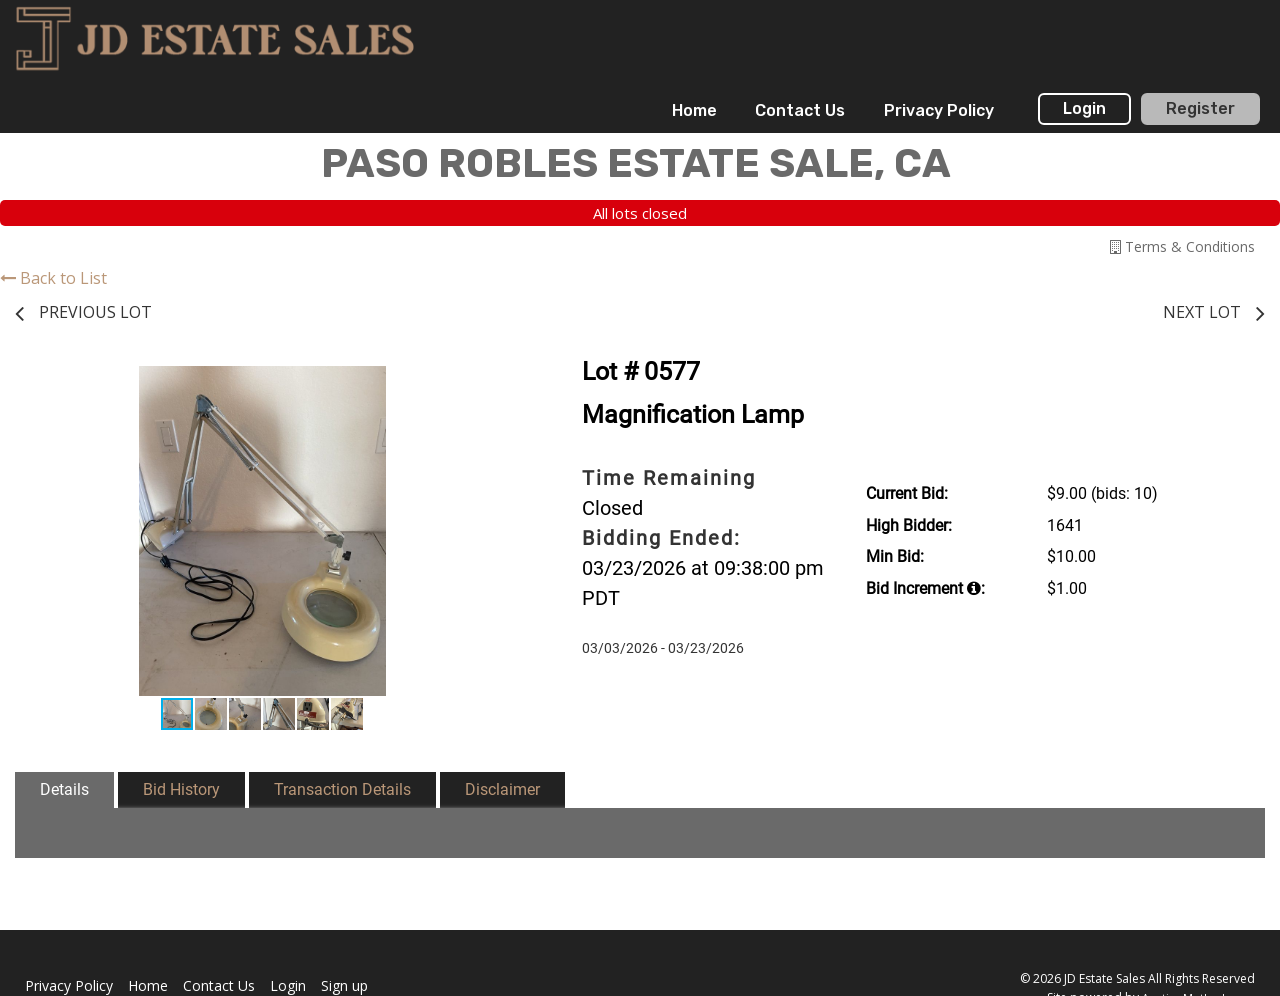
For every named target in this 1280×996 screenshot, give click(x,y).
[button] (492, 384)
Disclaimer (502, 789)
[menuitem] (694, 111)
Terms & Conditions (1182, 246)
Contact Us (800, 110)
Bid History (181, 789)
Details (64, 789)
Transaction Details (342, 789)
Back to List (53, 278)
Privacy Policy (939, 110)
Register (1200, 108)
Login (1084, 108)
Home (694, 110)
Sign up (344, 985)
